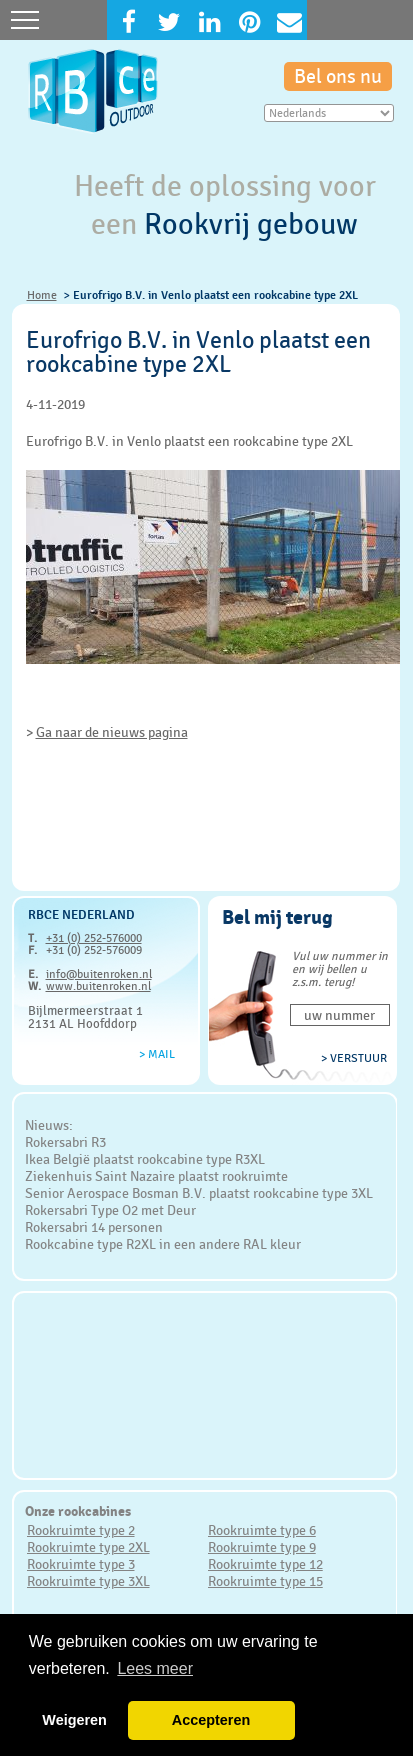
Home (42, 295)
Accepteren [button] (211, 1720)
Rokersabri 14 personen (94, 1227)
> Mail (157, 1054)
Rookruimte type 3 (81, 1564)
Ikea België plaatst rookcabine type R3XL (145, 1159)
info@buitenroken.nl (99, 974)
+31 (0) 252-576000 (94, 938)
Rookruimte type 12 (265, 1564)
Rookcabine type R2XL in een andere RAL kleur (163, 1244)
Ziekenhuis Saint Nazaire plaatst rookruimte (156, 1176)
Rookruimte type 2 (81, 1530)
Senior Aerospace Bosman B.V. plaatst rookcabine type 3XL (199, 1193)
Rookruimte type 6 (262, 1530)
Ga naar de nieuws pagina (112, 732)
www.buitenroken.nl (98, 986)
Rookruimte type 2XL (88, 1547)
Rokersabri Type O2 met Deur (110, 1210)
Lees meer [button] (155, 1668)
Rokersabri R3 (65, 1142)
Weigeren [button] (74, 1720)
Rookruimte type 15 (265, 1581)
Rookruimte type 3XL (88, 1581)
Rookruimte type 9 (262, 1547)
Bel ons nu (338, 76)
